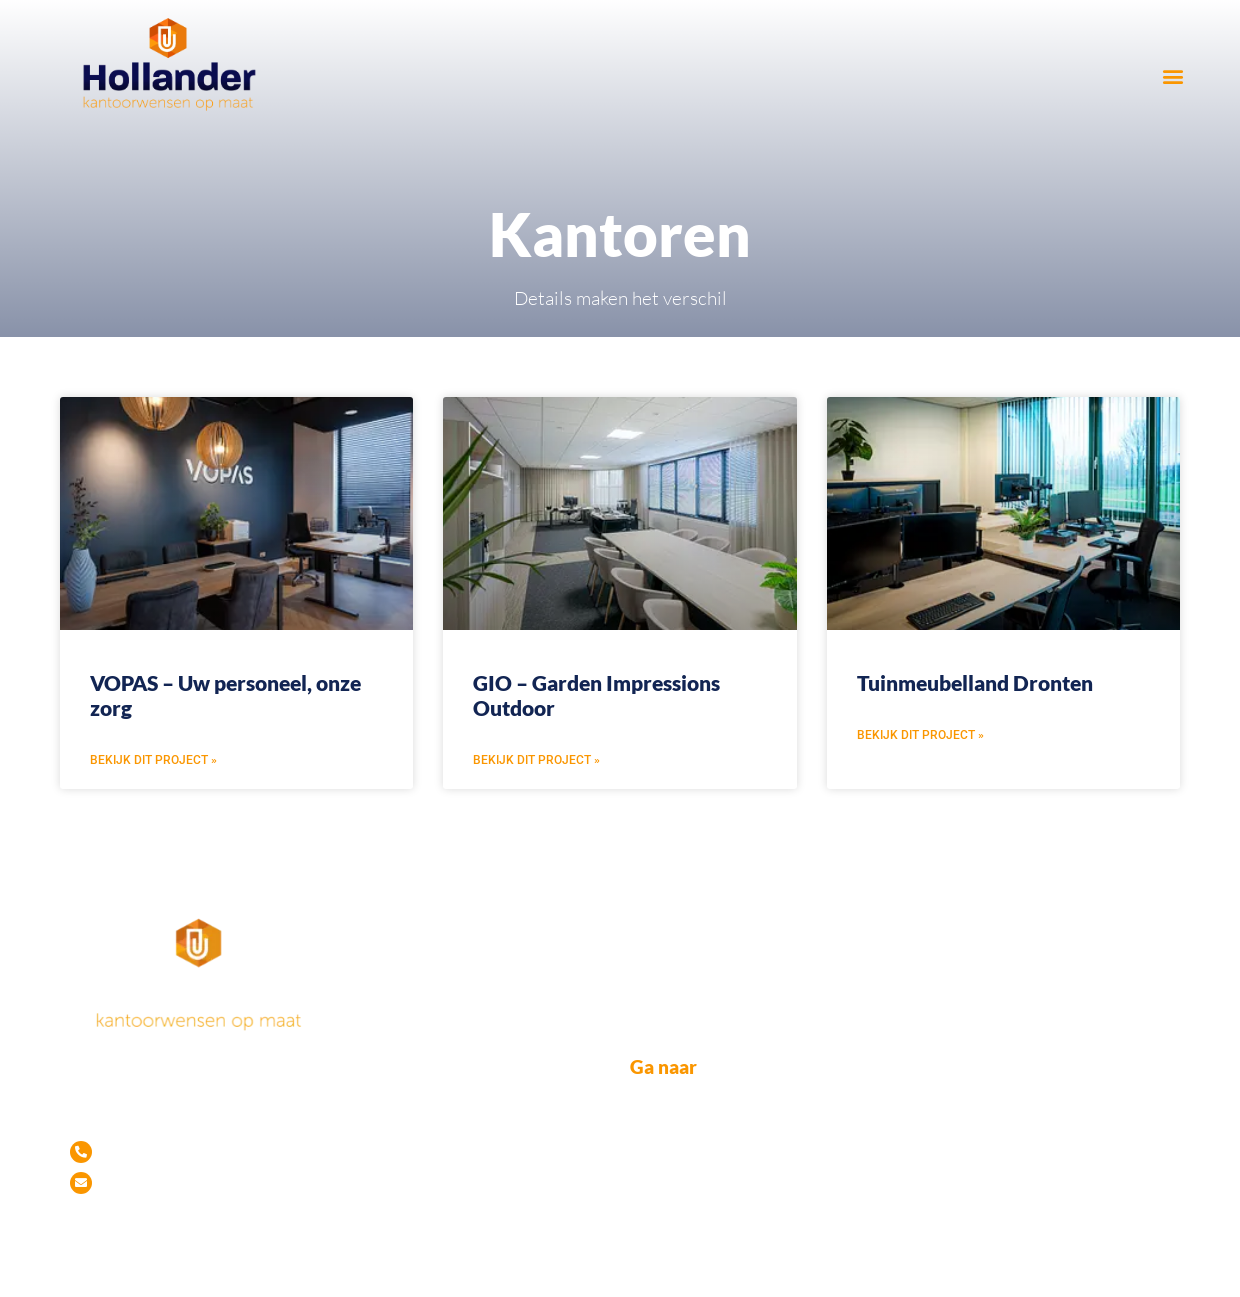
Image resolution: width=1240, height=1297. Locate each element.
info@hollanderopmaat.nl (210, 1183)
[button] (1172, 75)
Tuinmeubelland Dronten (975, 682)
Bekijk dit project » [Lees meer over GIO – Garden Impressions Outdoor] (536, 760)
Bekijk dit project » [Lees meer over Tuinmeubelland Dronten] (920, 735)
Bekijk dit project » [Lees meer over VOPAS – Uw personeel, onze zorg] (153, 760)
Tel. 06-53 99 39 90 (183, 1147)
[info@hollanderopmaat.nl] (81, 1183)
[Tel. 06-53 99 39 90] (81, 1152)
